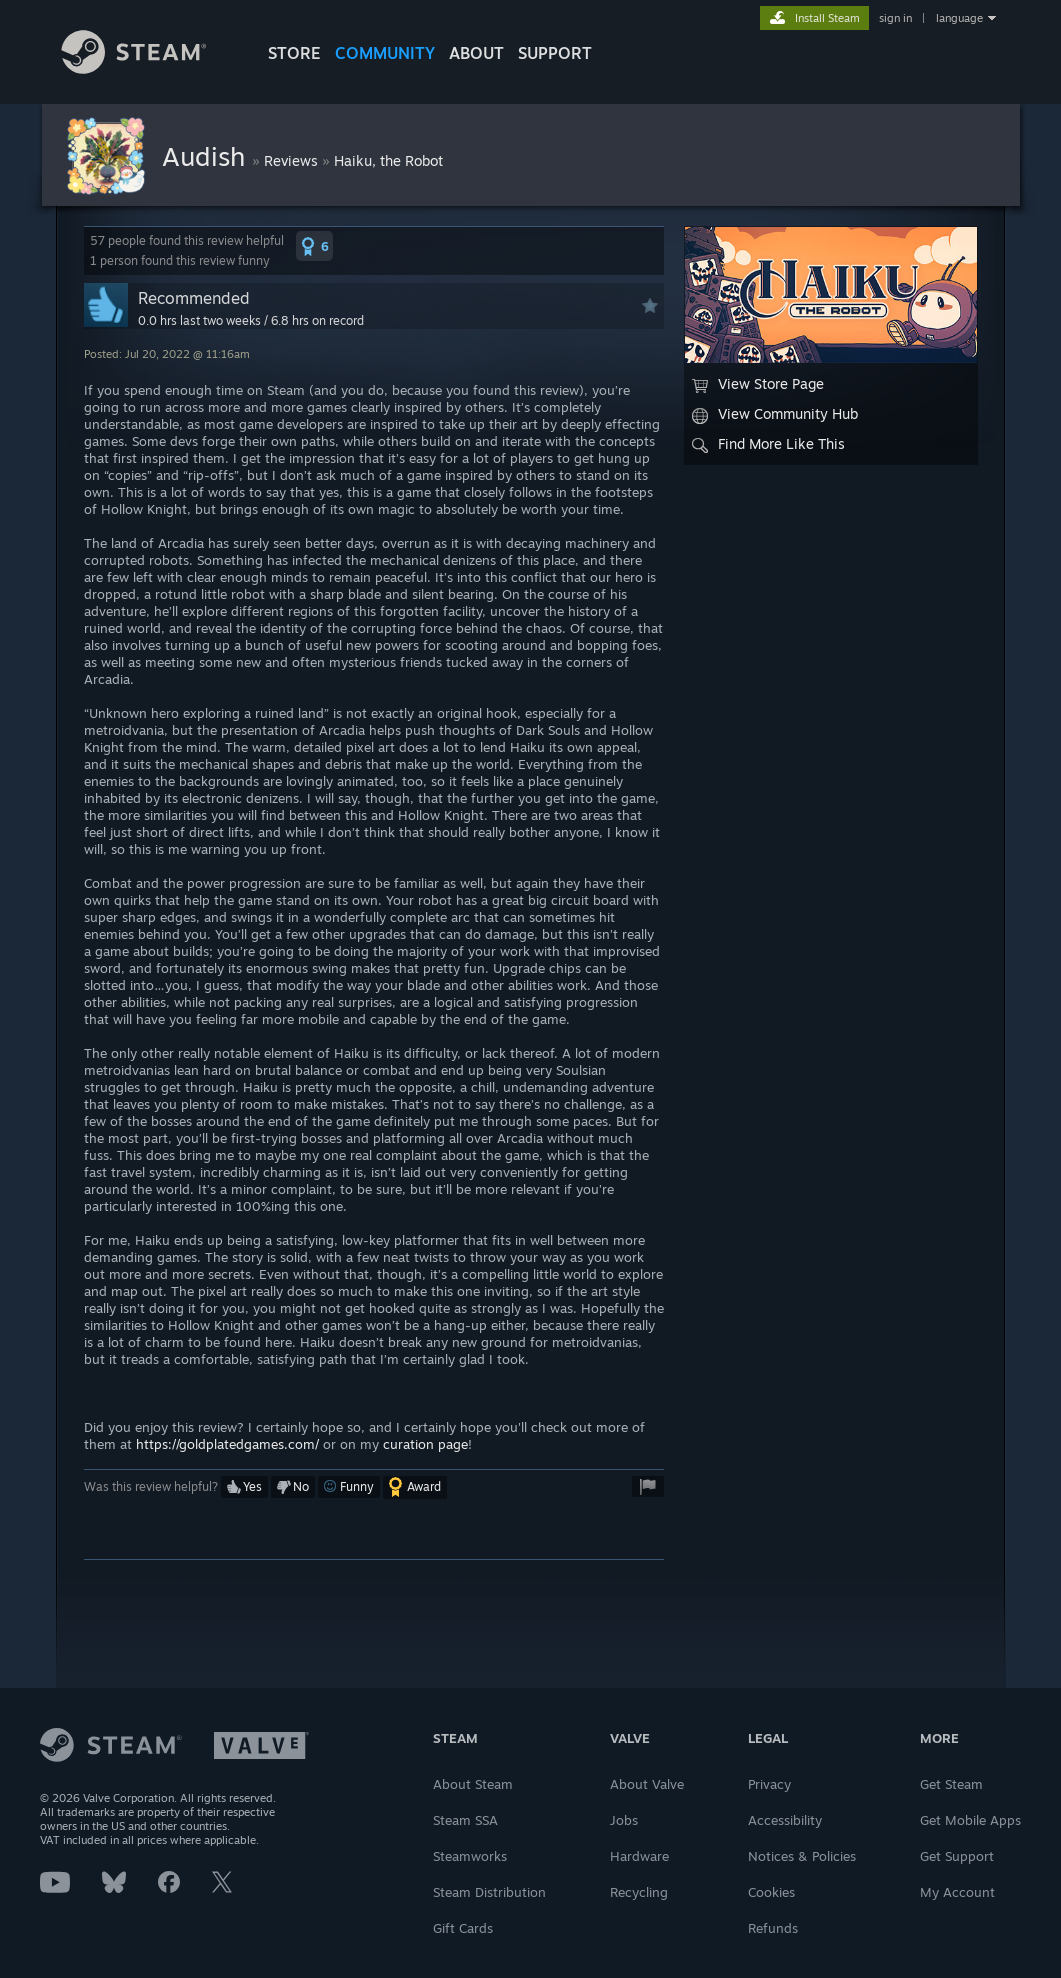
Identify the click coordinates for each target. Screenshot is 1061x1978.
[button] (314, 246)
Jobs (624, 1820)
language (959, 18)
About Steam (473, 1784)
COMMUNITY (385, 53)
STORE (294, 53)
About (476, 53)
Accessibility (785, 1820)
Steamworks (470, 1856)
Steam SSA (465, 1820)
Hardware (639, 1856)
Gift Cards (463, 1928)
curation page (425, 1444)
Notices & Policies (802, 1856)
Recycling (639, 1892)
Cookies (771, 1892)
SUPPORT (555, 53)
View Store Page (758, 384)
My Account (957, 1892)
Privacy (769, 1784)
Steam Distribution (489, 1892)
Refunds (773, 1928)
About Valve (647, 1784)
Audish (207, 156)
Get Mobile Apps (970, 1820)
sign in (895, 18)
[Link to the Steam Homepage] (149, 68)
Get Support (957, 1856)
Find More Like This (768, 444)
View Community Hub (775, 414)
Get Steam (951, 1784)
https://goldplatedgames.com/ (227, 1444)
